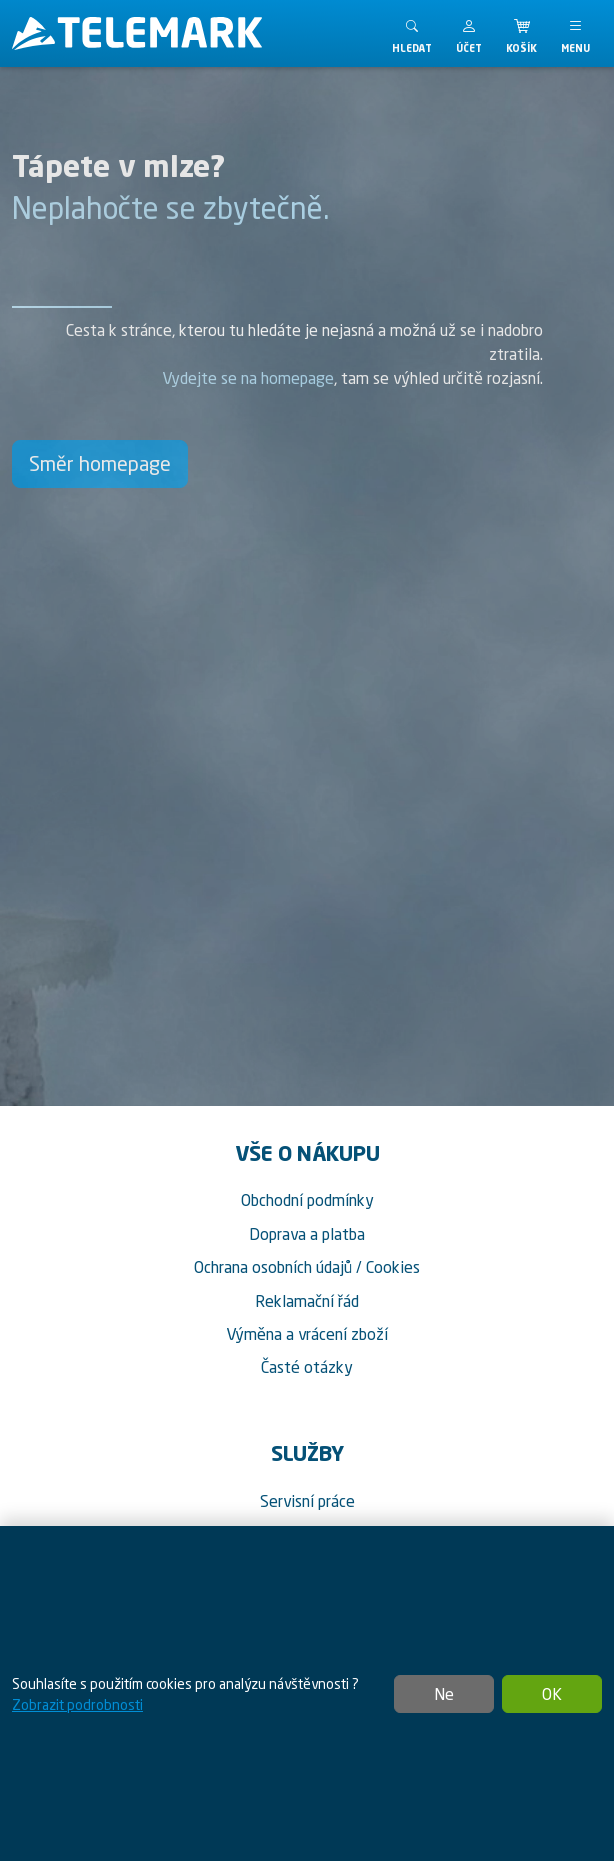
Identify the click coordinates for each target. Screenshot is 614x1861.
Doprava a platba (307, 1234)
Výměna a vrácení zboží (307, 1334)
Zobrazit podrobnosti (77, 1704)
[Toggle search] (412, 33)
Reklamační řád (307, 1301)
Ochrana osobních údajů (273, 1267)
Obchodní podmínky (307, 1200)
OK (552, 1694)
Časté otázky (307, 1367)
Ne (444, 1694)
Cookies (393, 1267)
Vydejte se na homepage (248, 378)
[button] (469, 33)
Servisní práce (307, 1501)
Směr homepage (100, 463)
